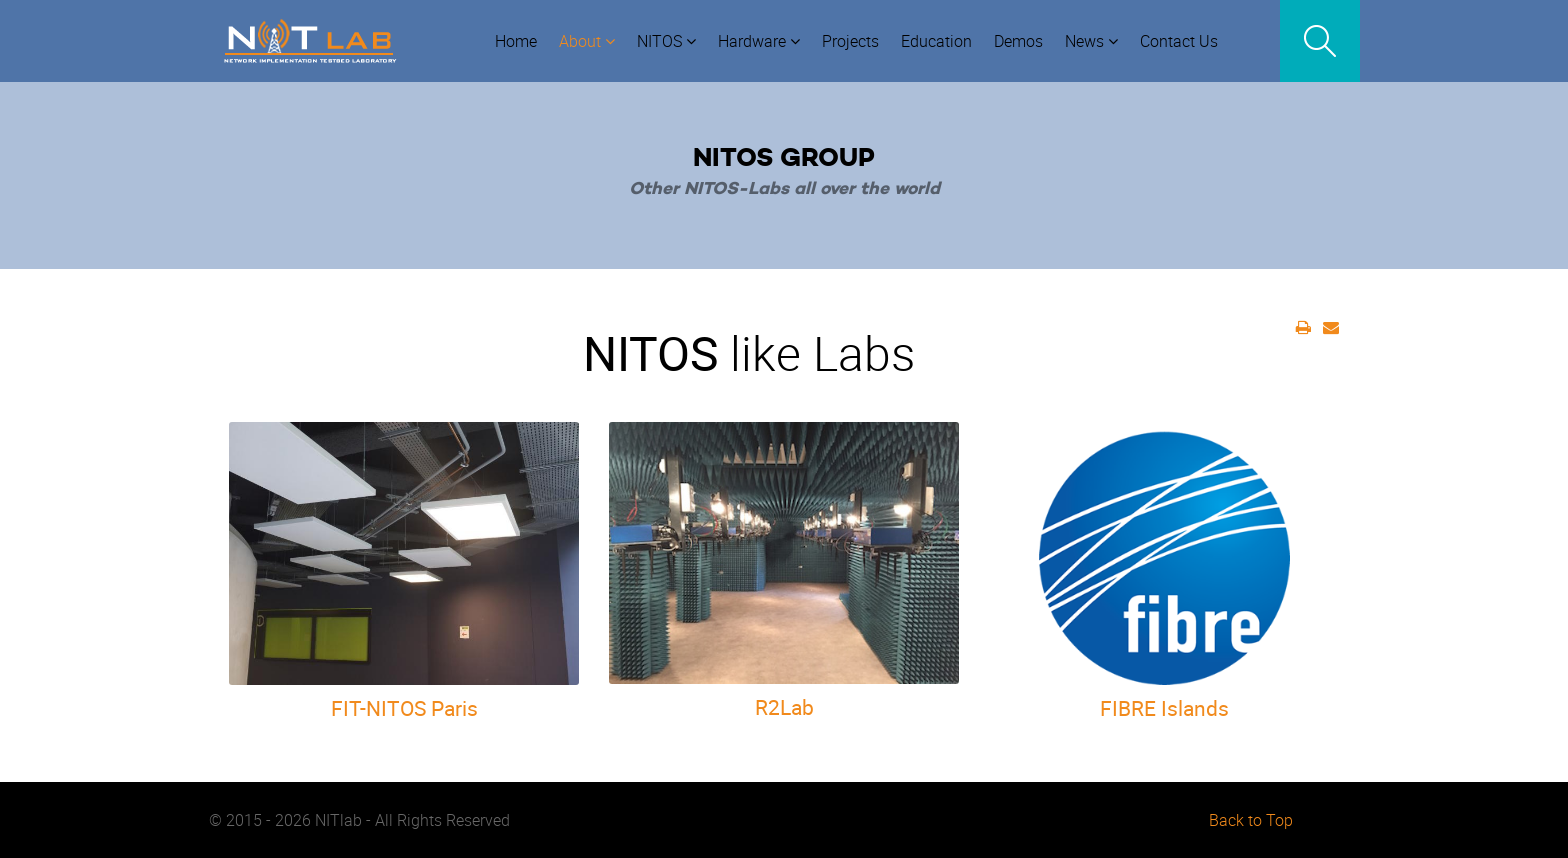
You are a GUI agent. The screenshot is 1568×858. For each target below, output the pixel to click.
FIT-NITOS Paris (404, 708)
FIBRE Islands (1164, 708)
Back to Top (1251, 820)
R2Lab (784, 707)
